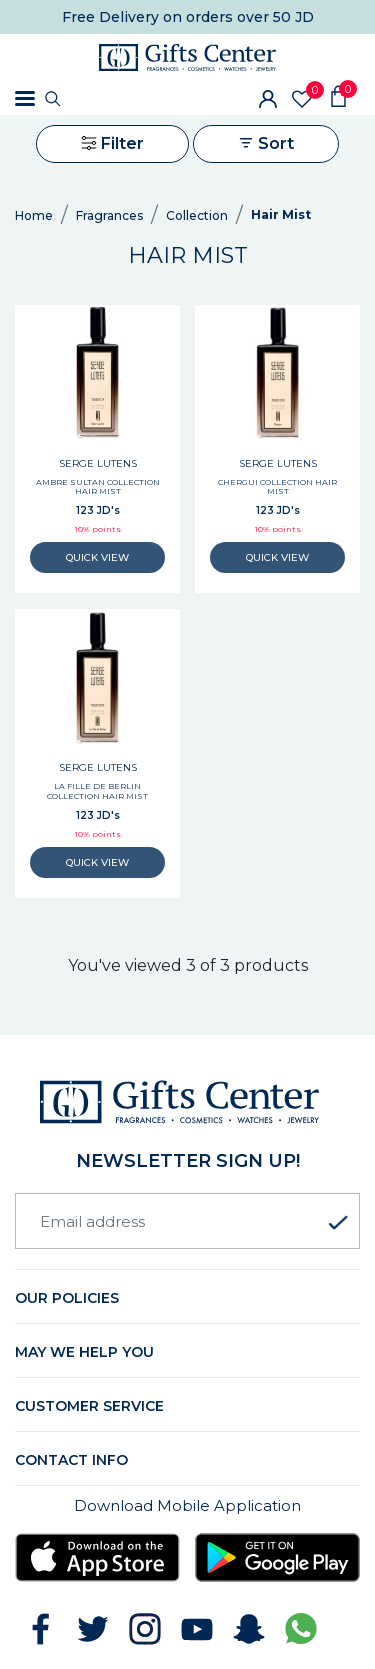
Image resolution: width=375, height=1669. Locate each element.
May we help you (84, 1352)
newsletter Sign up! (188, 1161)
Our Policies (67, 1298)
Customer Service (89, 1406)
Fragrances (109, 215)
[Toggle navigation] (25, 98)
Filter (112, 143)
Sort (266, 143)
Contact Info (71, 1460)
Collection (197, 215)
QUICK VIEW (98, 557)
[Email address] (187, 1221)
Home (34, 215)
